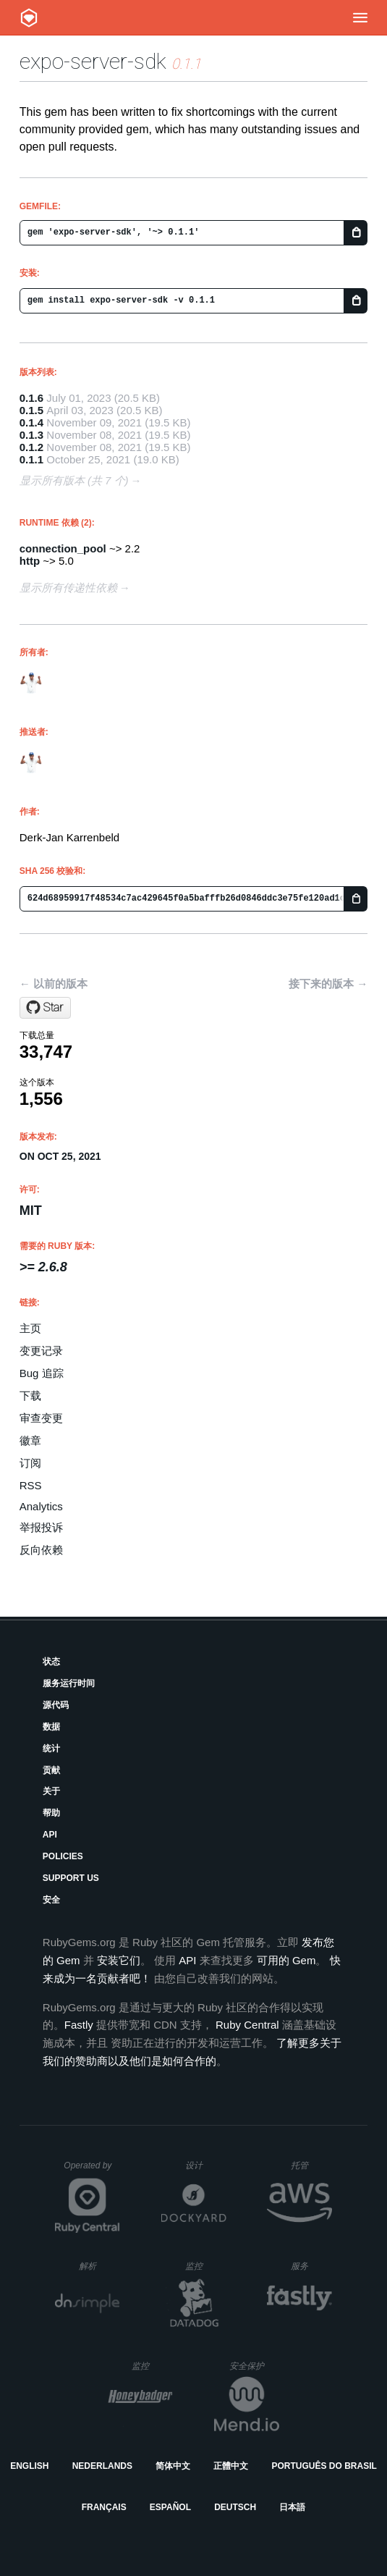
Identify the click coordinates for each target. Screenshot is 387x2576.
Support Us (71, 1878)
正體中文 (230, 2466)
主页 (30, 1328)
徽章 (30, 1440)
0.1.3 (31, 435)
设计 (205, 2165)
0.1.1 (31, 459)
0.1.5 (31, 410)
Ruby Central (247, 2025)
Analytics (41, 1506)
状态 (51, 1662)
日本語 (292, 2507)
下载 (30, 1395)
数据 (51, 1727)
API (50, 1835)
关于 (51, 1791)
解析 (99, 2265)
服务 (311, 2265)
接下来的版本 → (328, 983)
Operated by (92, 2170)
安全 (51, 1900)
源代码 (56, 1705)
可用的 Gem (286, 1960)
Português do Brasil (324, 2466)
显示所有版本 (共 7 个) (74, 480)
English (29, 2466)
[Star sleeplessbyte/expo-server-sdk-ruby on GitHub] (45, 1008)
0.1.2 (31, 447)
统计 (51, 1748)
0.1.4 (31, 422)
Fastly (78, 2025)
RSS (31, 1485)
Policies (63, 1856)
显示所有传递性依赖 (68, 587)
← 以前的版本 (54, 983)
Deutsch (235, 2507)
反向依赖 (41, 1550)
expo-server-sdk (93, 61)
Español (170, 2507)
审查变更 (41, 1418)
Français (104, 2507)
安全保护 (254, 2365)
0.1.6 (31, 398)
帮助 (51, 1813)
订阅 (30, 1463)
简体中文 (173, 2466)
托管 (309, 2165)
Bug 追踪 (42, 1373)
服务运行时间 (69, 1683)
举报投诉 (41, 1527)
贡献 (51, 1770)
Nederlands (102, 2466)
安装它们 (118, 1960)
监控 (205, 2265)
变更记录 (41, 1350)
